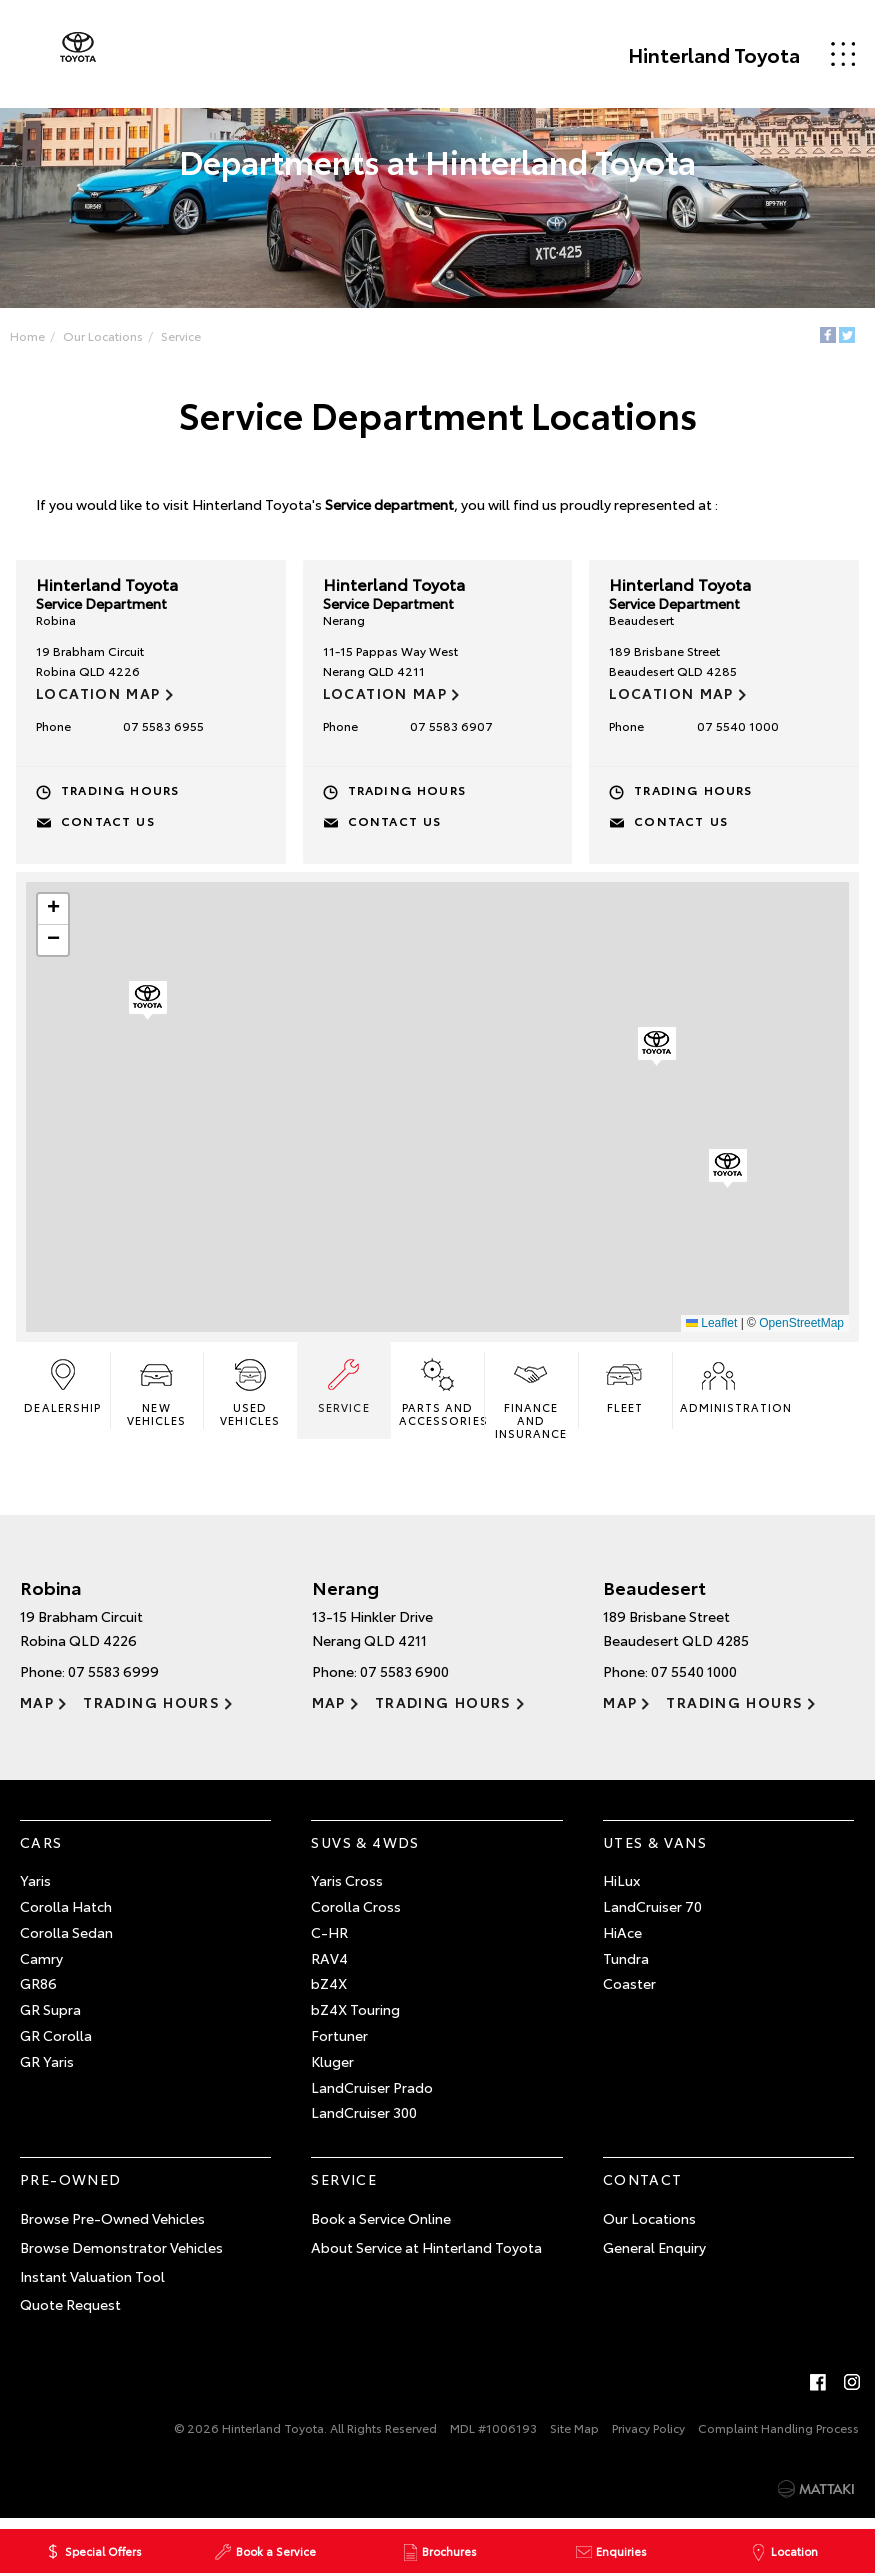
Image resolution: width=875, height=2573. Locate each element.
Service (189, 337)
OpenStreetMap (797, 1327)
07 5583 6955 (166, 729)
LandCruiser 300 (364, 2121)
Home (35, 337)
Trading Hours (124, 793)
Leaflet (707, 1327)
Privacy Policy (648, 2436)
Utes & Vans (655, 1851)
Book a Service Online (381, 2227)
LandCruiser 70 (652, 1915)
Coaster (629, 1992)
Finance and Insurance (530, 1403)
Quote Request (70, 2313)
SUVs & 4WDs (365, 1851)
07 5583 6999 (113, 1680)
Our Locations (111, 337)
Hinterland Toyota (692, 54)
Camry (41, 1967)
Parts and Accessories (441, 1398)
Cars (41, 1851)
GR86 (38, 1992)
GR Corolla (56, 2044)
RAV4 (329, 1967)
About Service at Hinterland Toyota (426, 2256)
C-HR (329, 1941)
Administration (719, 1391)
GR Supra (50, 2018)
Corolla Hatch (66, 1915)
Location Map (102, 697)
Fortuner (339, 2044)
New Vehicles (159, 1398)
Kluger (332, 2070)
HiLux (621, 1889)
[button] (728, 1173)
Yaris (35, 1889)
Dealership (66, 1391)
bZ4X (329, 1992)
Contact (643, 2188)
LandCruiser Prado (372, 2096)
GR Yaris (47, 2070)
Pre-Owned (71, 2188)
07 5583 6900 (404, 1680)
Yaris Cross (347, 1889)
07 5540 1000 (735, 729)
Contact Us (112, 824)
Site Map (574, 2436)
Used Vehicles (252, 1398)
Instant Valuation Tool (92, 2285)
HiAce (622, 1941)
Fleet (623, 1391)
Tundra (626, 1967)
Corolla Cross (356, 1915)
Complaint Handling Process (778, 2436)
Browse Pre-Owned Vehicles (112, 2227)
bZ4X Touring (355, 2018)
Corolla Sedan (66, 1941)
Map (37, 1711)
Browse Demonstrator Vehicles (121, 2256)
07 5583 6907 (451, 729)
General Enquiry (654, 2256)
